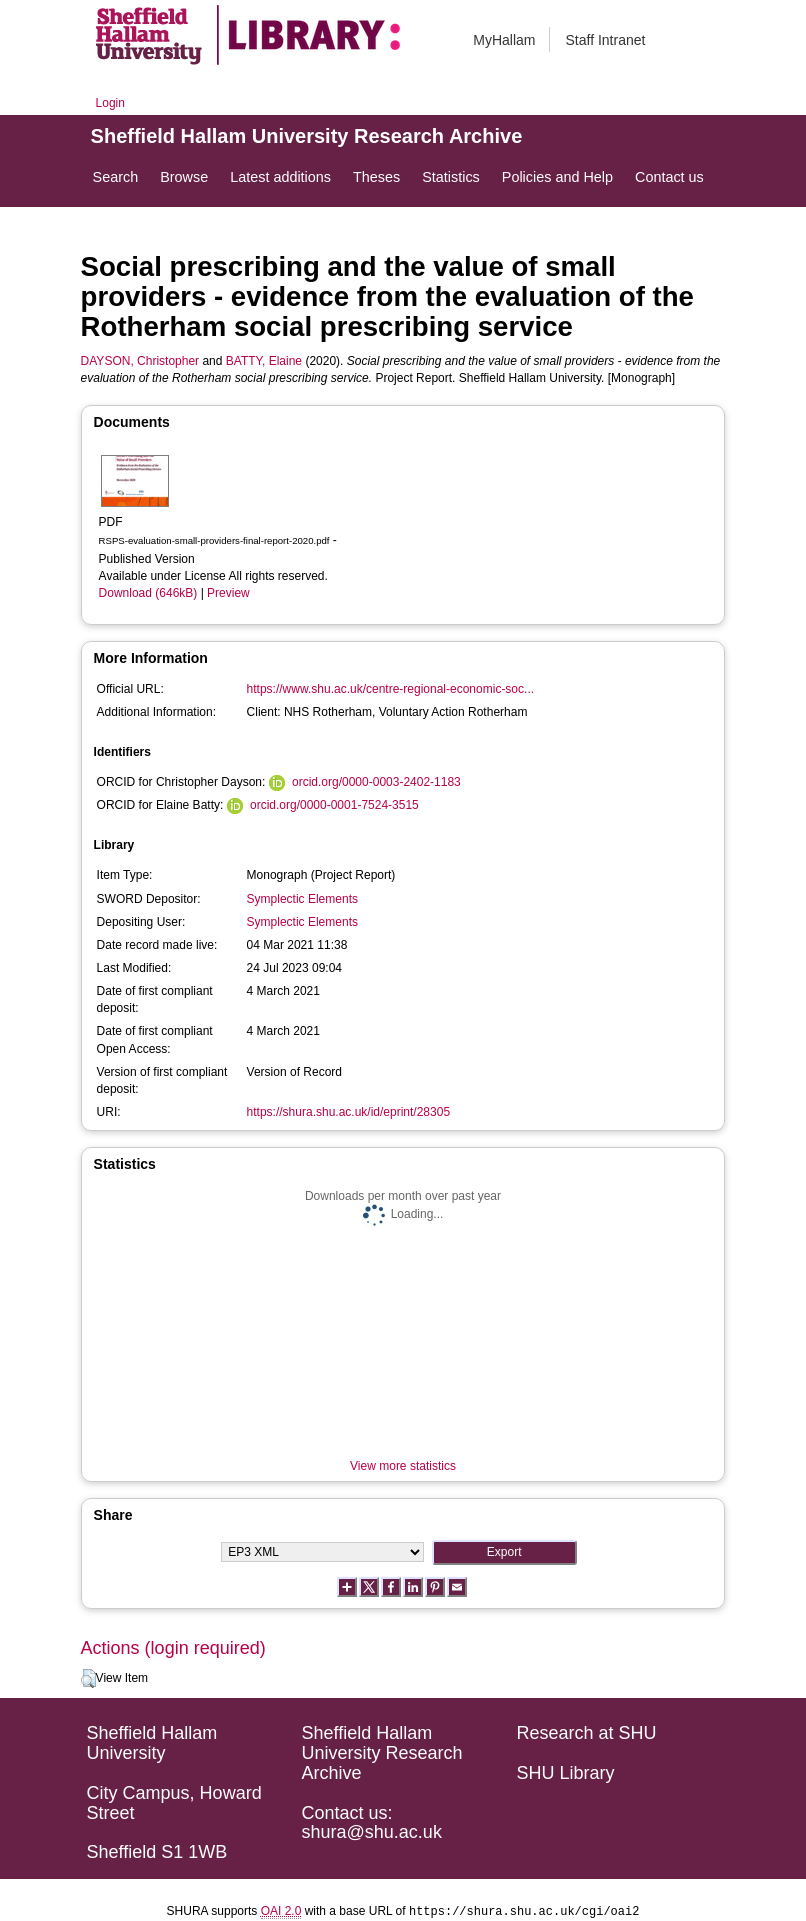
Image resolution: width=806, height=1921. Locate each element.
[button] (88, 1679)
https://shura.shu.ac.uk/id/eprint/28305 (348, 1112)
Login (110, 103)
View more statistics (403, 1466)
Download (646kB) (148, 593)
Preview (228, 593)
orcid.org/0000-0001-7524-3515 (334, 805)
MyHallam (504, 40)
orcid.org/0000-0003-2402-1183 (376, 782)
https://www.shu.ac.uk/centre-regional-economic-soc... (390, 689)
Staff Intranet (605, 40)
